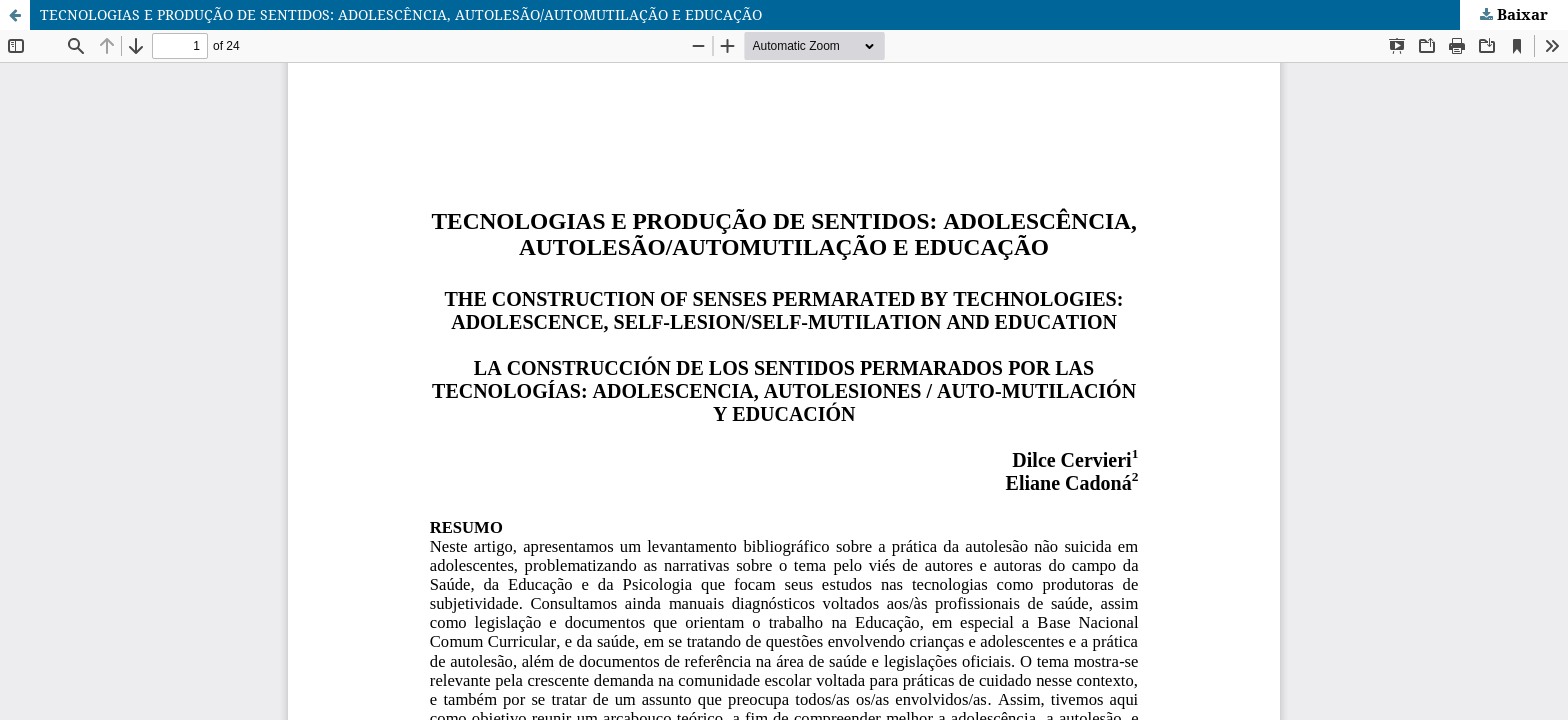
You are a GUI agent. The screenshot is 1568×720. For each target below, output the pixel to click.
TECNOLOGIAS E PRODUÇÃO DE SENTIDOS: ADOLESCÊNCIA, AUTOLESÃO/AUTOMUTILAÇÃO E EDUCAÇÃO (401, 14)
